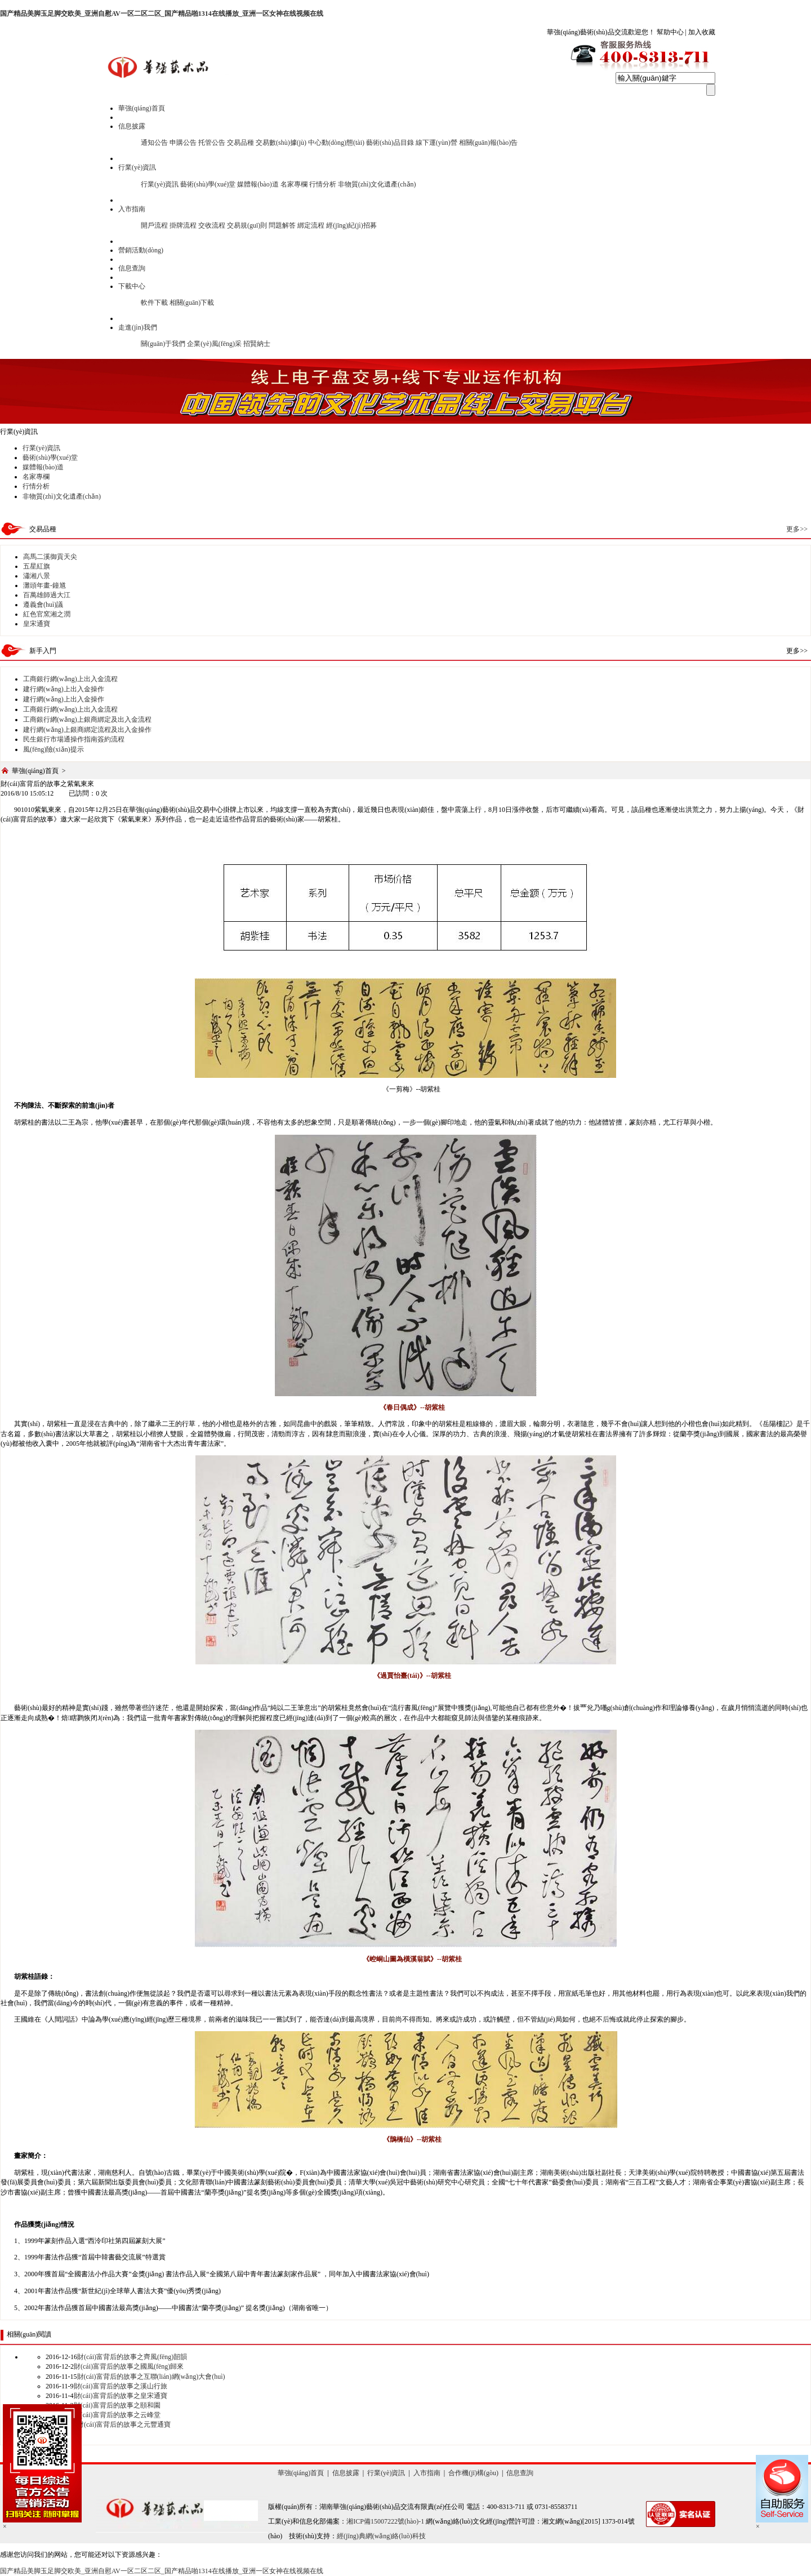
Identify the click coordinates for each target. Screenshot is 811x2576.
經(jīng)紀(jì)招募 (351, 225)
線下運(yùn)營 (436, 142)
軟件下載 (154, 303)
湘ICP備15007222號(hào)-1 (385, 2521)
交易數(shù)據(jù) (281, 142)
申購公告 (183, 142)
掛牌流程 (183, 225)
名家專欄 (294, 184)
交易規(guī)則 (247, 225)
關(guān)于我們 (163, 344)
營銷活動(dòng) (140, 250)
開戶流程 (154, 225)
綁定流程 (310, 225)
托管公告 (211, 142)
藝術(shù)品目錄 (390, 142)
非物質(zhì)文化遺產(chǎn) (377, 184)
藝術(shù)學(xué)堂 (207, 184)
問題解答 (282, 225)
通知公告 (154, 142)
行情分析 (322, 184)
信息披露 (131, 126)
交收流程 (211, 225)
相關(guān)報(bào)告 (488, 142)
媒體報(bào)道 (257, 184)
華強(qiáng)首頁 (141, 108)
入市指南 (131, 209)
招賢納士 (256, 344)
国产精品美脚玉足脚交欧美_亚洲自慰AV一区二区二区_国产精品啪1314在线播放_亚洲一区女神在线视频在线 (161, 13)
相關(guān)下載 (192, 303)
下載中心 (131, 286)
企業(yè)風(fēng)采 (214, 344)
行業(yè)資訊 (137, 167)
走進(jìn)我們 (137, 327)
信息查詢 (131, 268)
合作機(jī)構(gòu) (473, 2473)
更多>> (797, 529)
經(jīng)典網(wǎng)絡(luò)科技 (381, 2536)
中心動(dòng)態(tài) (336, 142)
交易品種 (240, 142)
